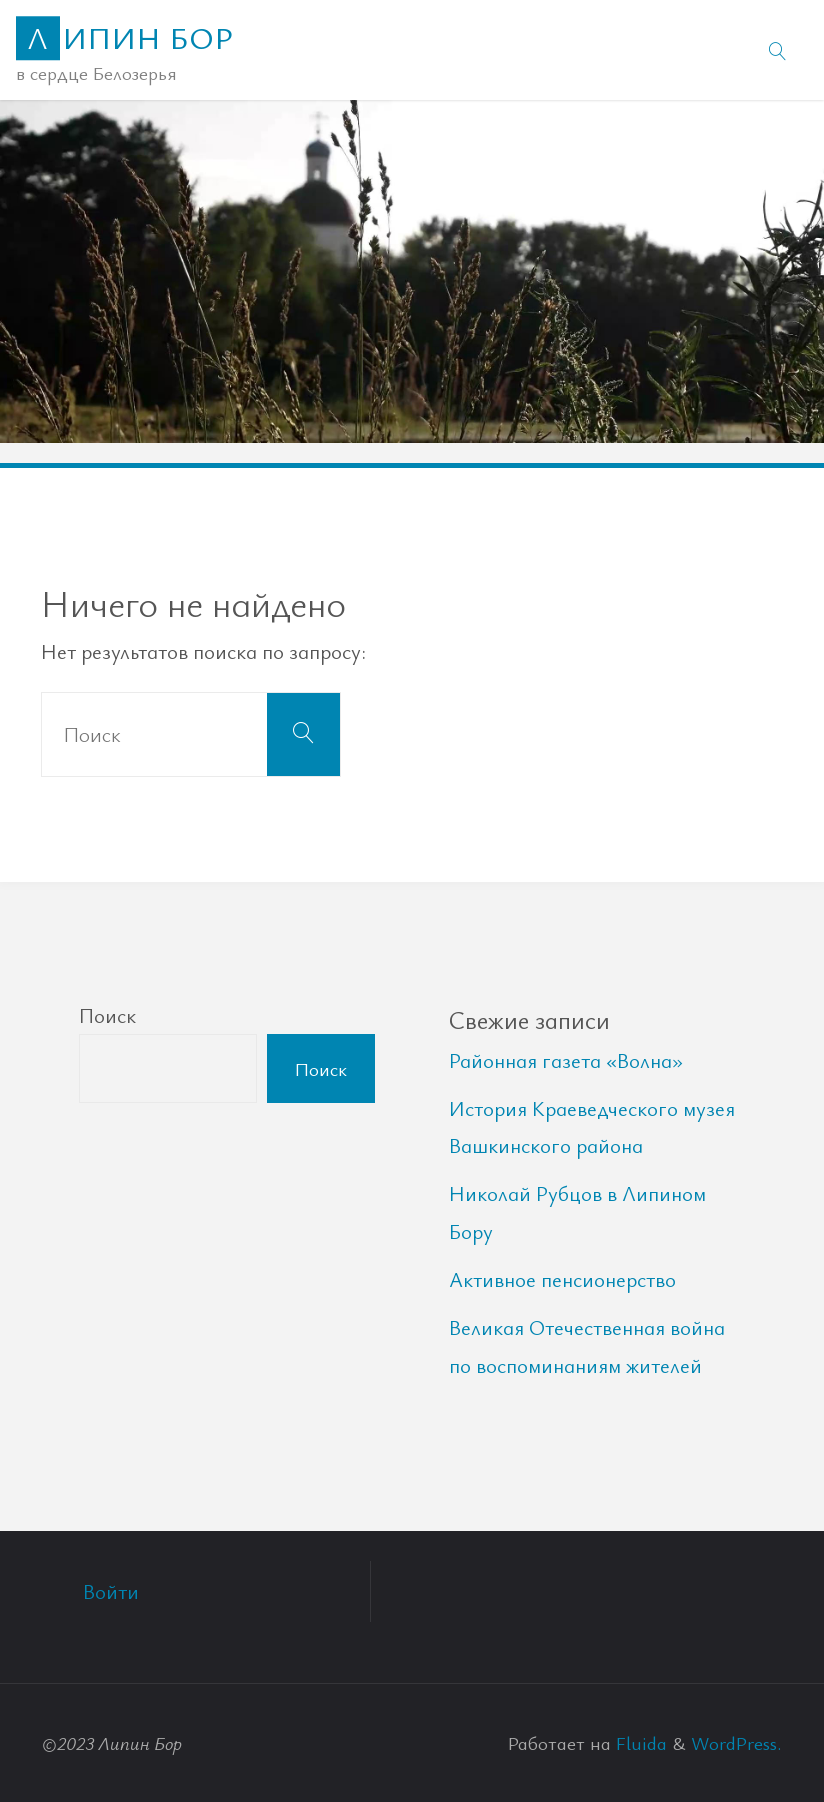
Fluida (639, 1742)
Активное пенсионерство (562, 1279)
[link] (778, 50)
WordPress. (736, 1742)
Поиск (107, 1015)
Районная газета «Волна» (566, 1060)
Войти (111, 1591)
